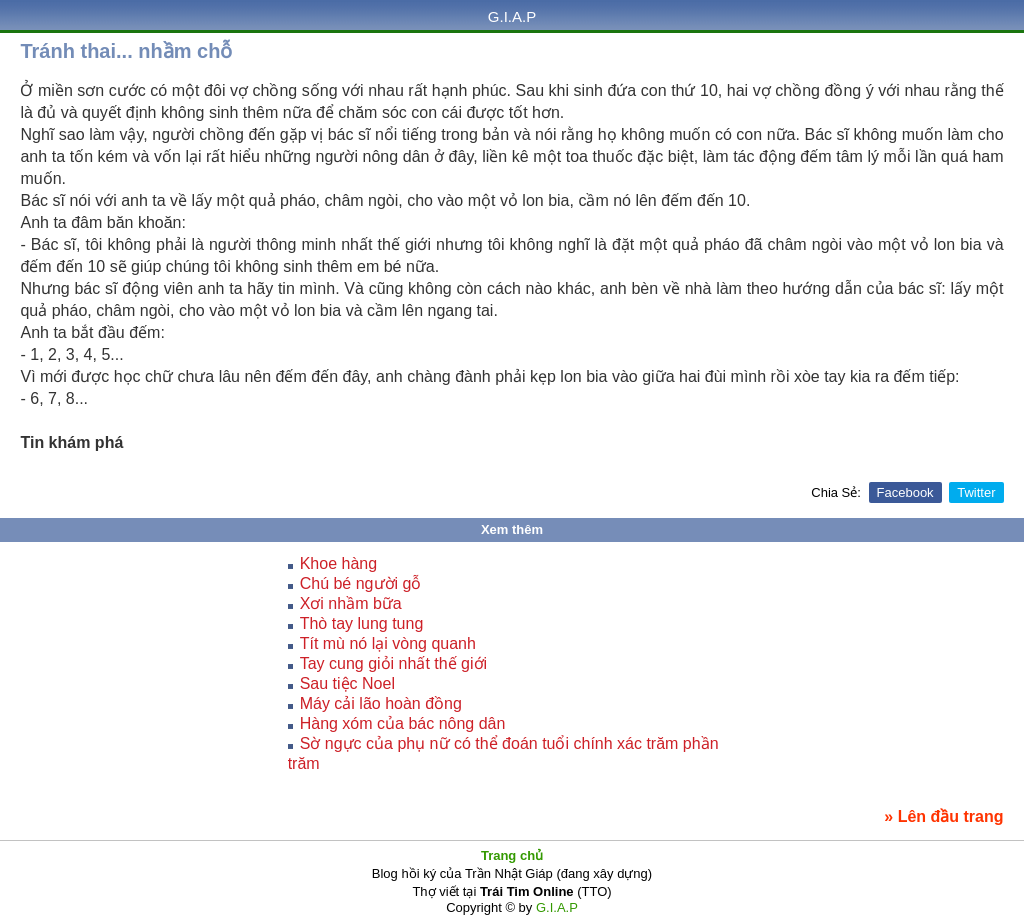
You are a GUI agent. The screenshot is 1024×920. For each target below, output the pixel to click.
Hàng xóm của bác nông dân (403, 723)
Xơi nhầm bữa (351, 603)
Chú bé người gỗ (361, 583)
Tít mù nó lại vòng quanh (388, 643)
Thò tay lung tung (362, 623)
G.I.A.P (512, 16)
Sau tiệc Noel (347, 683)
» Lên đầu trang (943, 816)
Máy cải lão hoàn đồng (381, 703)
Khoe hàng (338, 563)
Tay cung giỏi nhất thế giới (393, 663)
